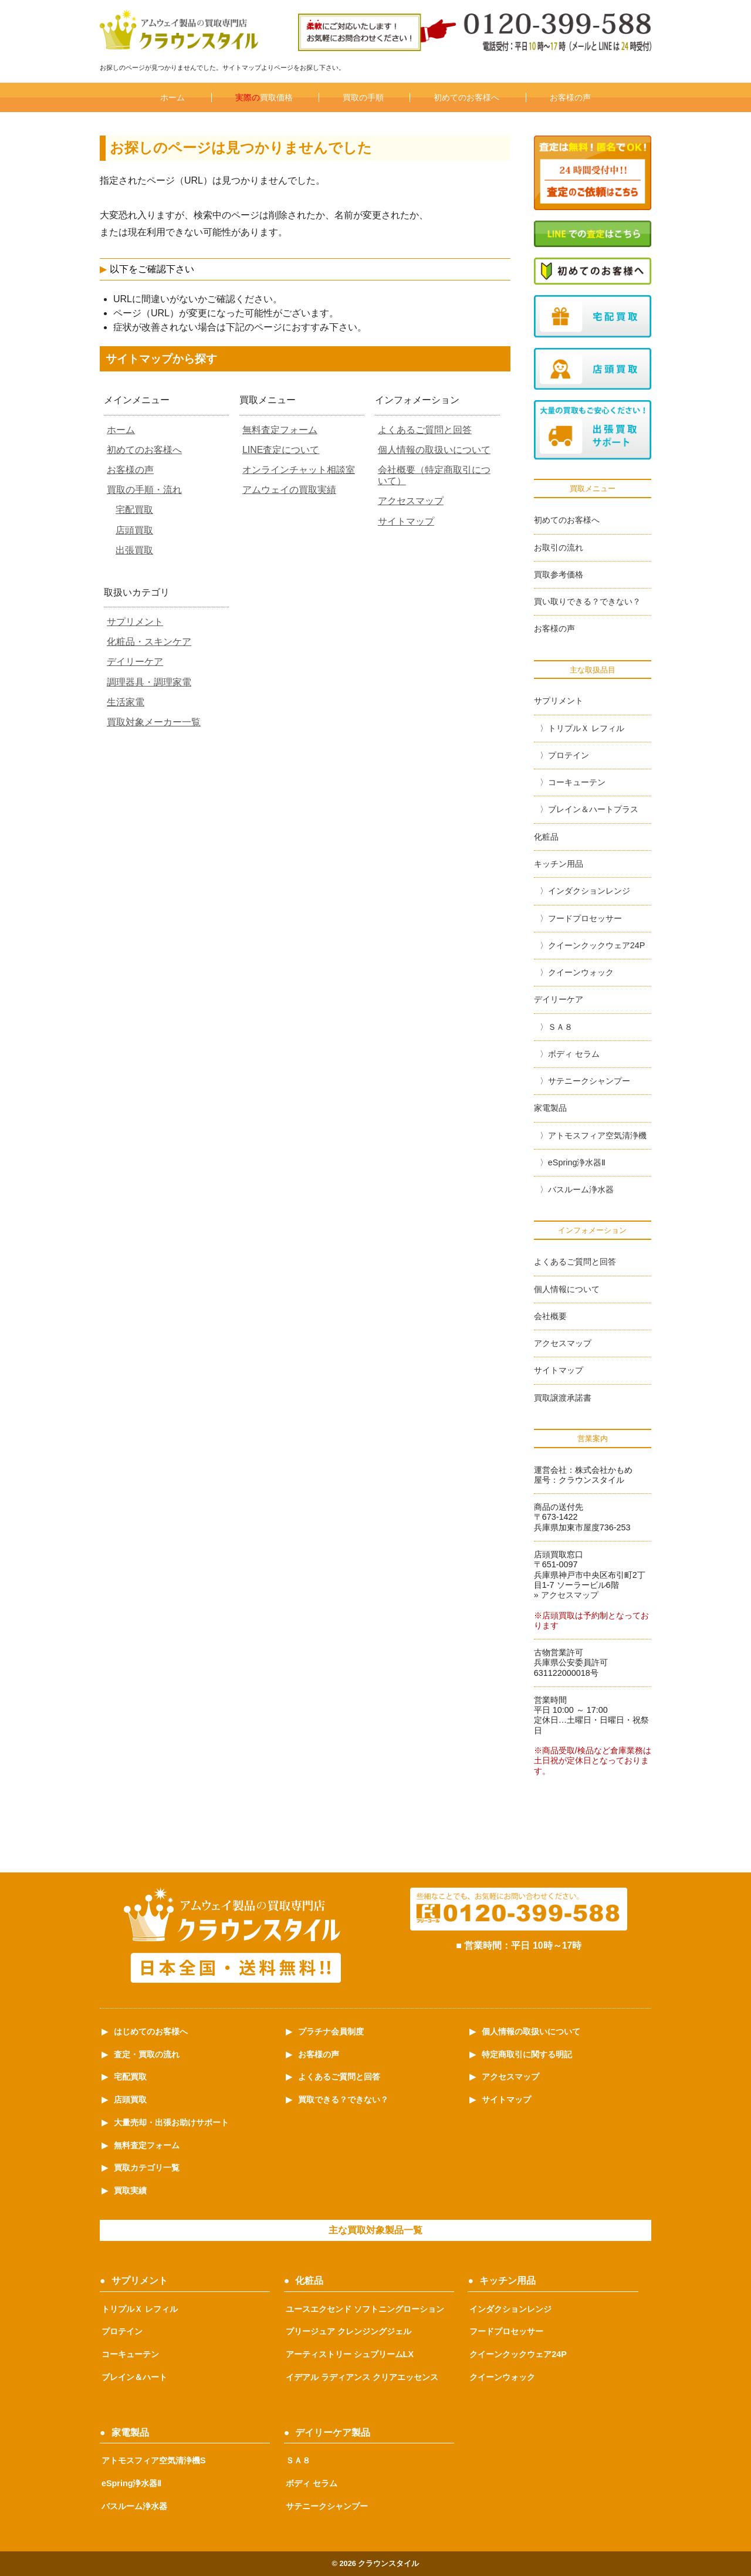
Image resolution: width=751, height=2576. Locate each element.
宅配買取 (134, 510)
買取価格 (264, 97)
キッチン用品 (558, 863)
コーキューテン (576, 782)
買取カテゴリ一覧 (147, 2167)
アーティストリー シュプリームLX (350, 2354)
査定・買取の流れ (147, 2054)
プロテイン (568, 755)
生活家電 (125, 702)
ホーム (172, 97)
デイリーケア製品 (332, 2433)
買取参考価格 (558, 574)
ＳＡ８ (560, 1027)
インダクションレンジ (589, 890)
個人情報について (567, 1289)
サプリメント (135, 622)
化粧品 (546, 836)
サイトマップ (406, 521)
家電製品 (550, 1108)
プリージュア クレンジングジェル (348, 2331)
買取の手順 (363, 97)
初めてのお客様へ (466, 97)
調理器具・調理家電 (149, 682)
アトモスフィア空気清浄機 (597, 1135)
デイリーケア (135, 662)
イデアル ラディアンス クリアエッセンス (362, 2377)
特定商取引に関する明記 (527, 2054)
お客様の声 (570, 97)
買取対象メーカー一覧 (154, 722)
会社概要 (550, 1316)
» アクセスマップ (566, 1595)
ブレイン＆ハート (134, 2377)
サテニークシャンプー (589, 1081)
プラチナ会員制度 (331, 2031)
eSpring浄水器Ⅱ (577, 1162)
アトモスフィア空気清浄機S (154, 2460)
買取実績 (130, 2190)
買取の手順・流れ (144, 490)
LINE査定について (281, 450)
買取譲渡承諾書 (562, 1397)
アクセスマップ (411, 501)
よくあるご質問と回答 (425, 430)
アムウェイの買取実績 (289, 490)
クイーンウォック (581, 972)
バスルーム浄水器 (581, 1189)
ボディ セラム (574, 1054)
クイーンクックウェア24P (596, 945)
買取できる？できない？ (343, 2099)
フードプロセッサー (585, 918)
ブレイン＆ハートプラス (593, 809)
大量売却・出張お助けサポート (171, 2122)
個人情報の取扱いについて (434, 450)
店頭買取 (134, 530)
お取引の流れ (558, 547)
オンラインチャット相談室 (298, 470)
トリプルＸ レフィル (586, 728)
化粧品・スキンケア (149, 642)
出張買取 (134, 550)
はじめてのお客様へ (151, 2031)
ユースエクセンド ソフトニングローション (365, 2309)
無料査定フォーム (279, 430)
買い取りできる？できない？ (587, 601)
